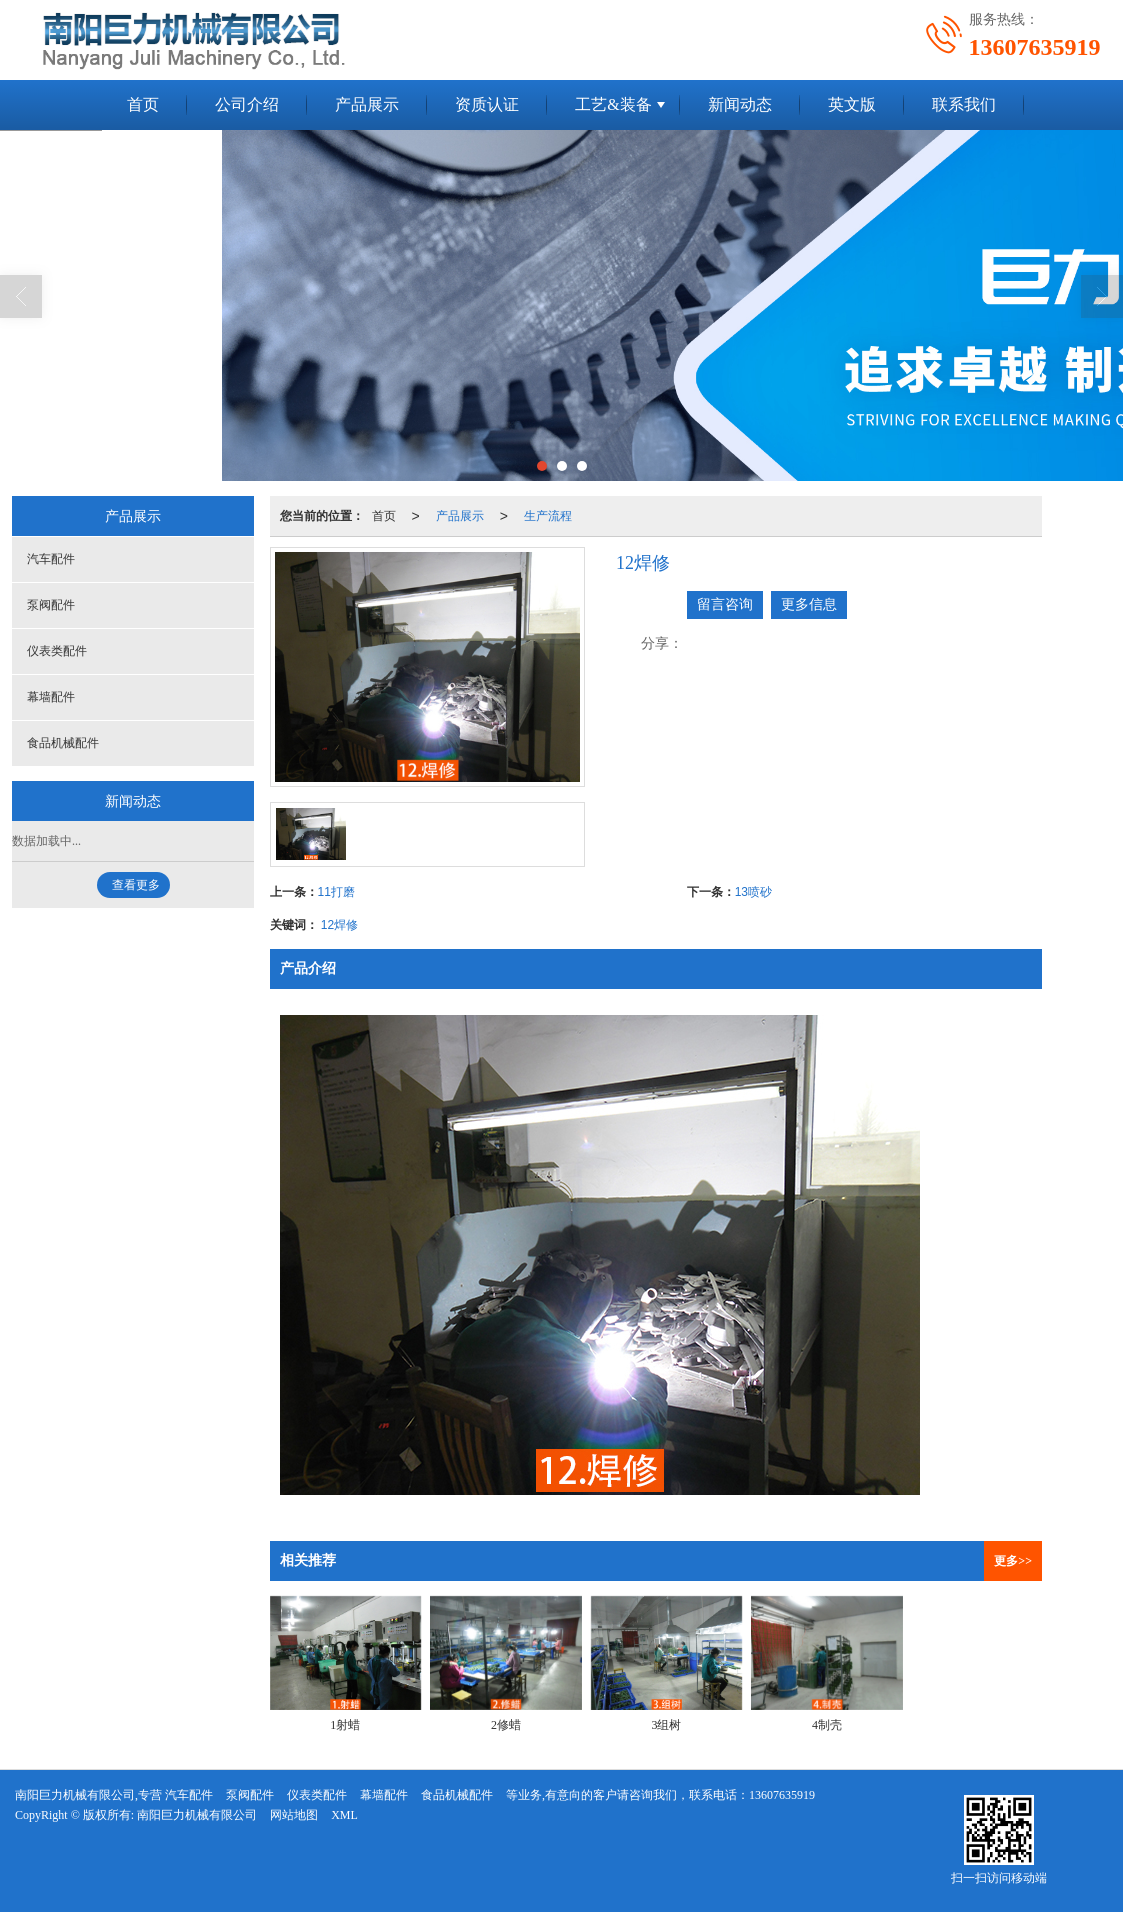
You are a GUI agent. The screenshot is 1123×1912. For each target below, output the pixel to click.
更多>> (1013, 1561)
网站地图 (294, 1815)
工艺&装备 (613, 104)
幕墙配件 (51, 697)
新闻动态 (740, 104)
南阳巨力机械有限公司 (197, 1815)
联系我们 (964, 104)
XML (344, 1815)
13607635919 (782, 1795)
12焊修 (339, 925)
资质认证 (487, 104)
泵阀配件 (51, 605)
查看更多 (136, 885)
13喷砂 (753, 892)
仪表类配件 (57, 651)
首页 (143, 104)
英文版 (852, 104)
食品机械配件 (63, 743)
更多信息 (809, 604)
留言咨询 (725, 604)
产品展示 (367, 104)
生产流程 (548, 516)
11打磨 (336, 892)
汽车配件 (51, 559)
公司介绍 (247, 104)
